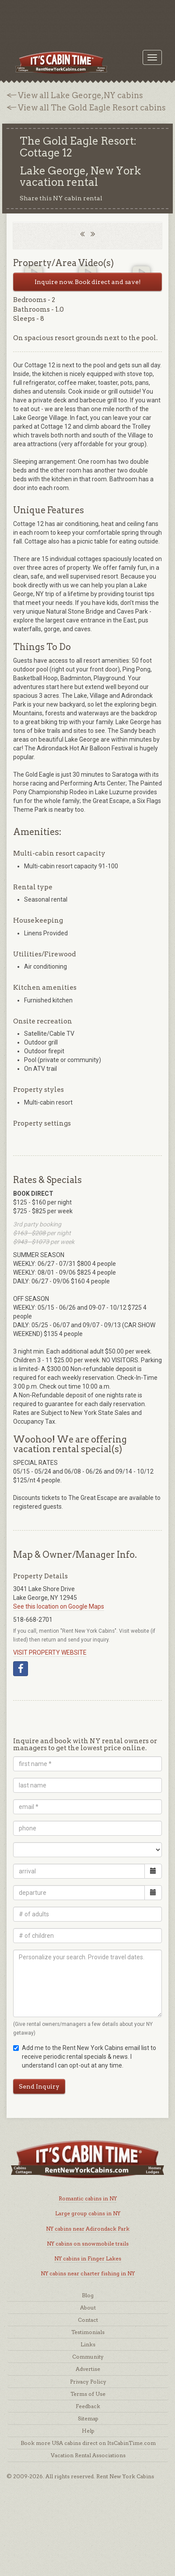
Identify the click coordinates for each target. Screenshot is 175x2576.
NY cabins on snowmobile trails (88, 2243)
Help (88, 2430)
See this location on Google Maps (58, 1606)
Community (88, 2356)
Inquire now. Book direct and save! (88, 281)
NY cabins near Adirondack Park (88, 2228)
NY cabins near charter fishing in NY (88, 2273)
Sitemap (88, 2418)
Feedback (88, 2406)
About (88, 2307)
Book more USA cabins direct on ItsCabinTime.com (88, 2443)
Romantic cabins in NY (88, 2198)
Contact (88, 2320)
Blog (88, 2295)
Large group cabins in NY (87, 2213)
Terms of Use (87, 2394)
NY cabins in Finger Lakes (87, 2258)
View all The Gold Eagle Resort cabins (92, 107)
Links (87, 2344)
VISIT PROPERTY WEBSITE (50, 1652)
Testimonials (88, 2332)
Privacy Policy (88, 2381)
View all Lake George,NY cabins (80, 95)
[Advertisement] (87, 19)
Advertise (88, 2369)
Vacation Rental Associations (88, 2455)
